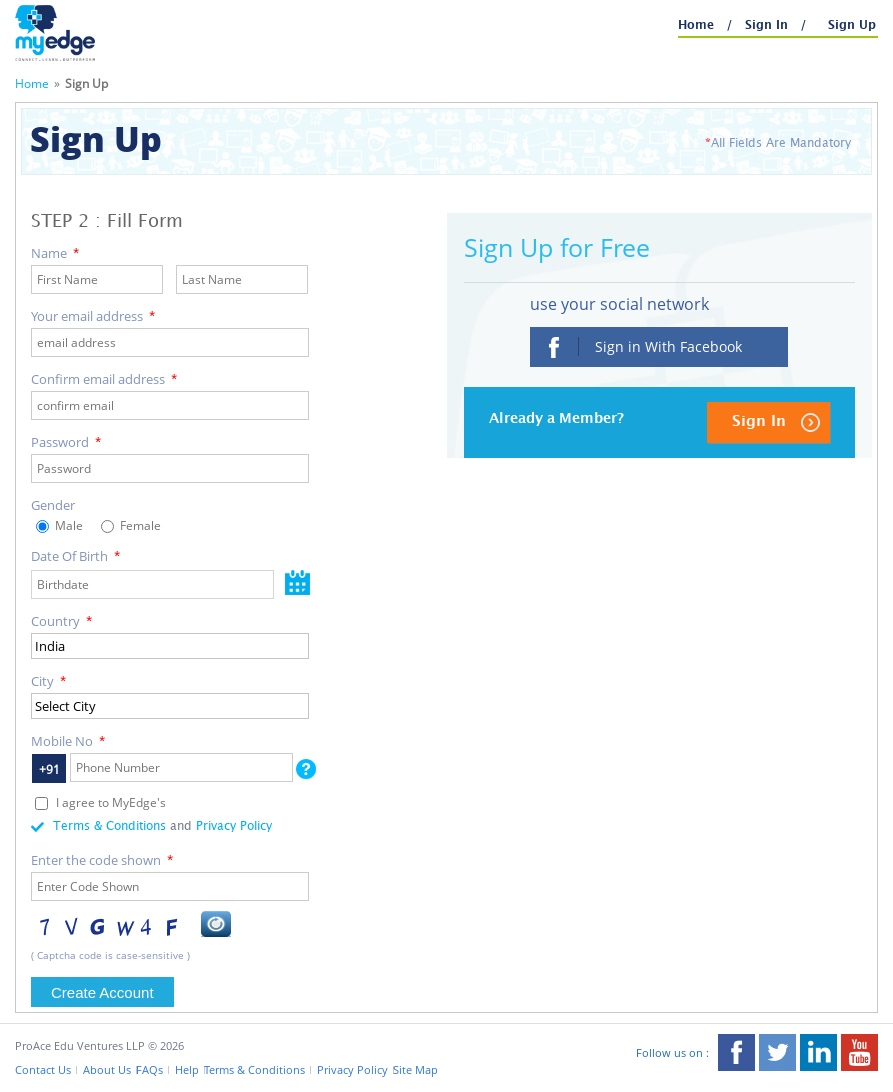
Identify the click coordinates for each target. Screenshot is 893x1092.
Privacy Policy (234, 826)
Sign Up (852, 25)
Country (61, 621)
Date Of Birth (75, 556)
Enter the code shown (102, 860)
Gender (53, 505)
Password (66, 442)
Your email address (93, 316)
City (48, 681)
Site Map (415, 1069)
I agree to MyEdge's (111, 802)
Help (187, 1069)
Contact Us (43, 1069)
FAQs (149, 1069)
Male (67, 525)
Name (55, 253)
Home (698, 25)
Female (139, 525)
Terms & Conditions (109, 826)
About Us (107, 1069)
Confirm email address (104, 379)
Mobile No (68, 741)
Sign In (768, 25)
